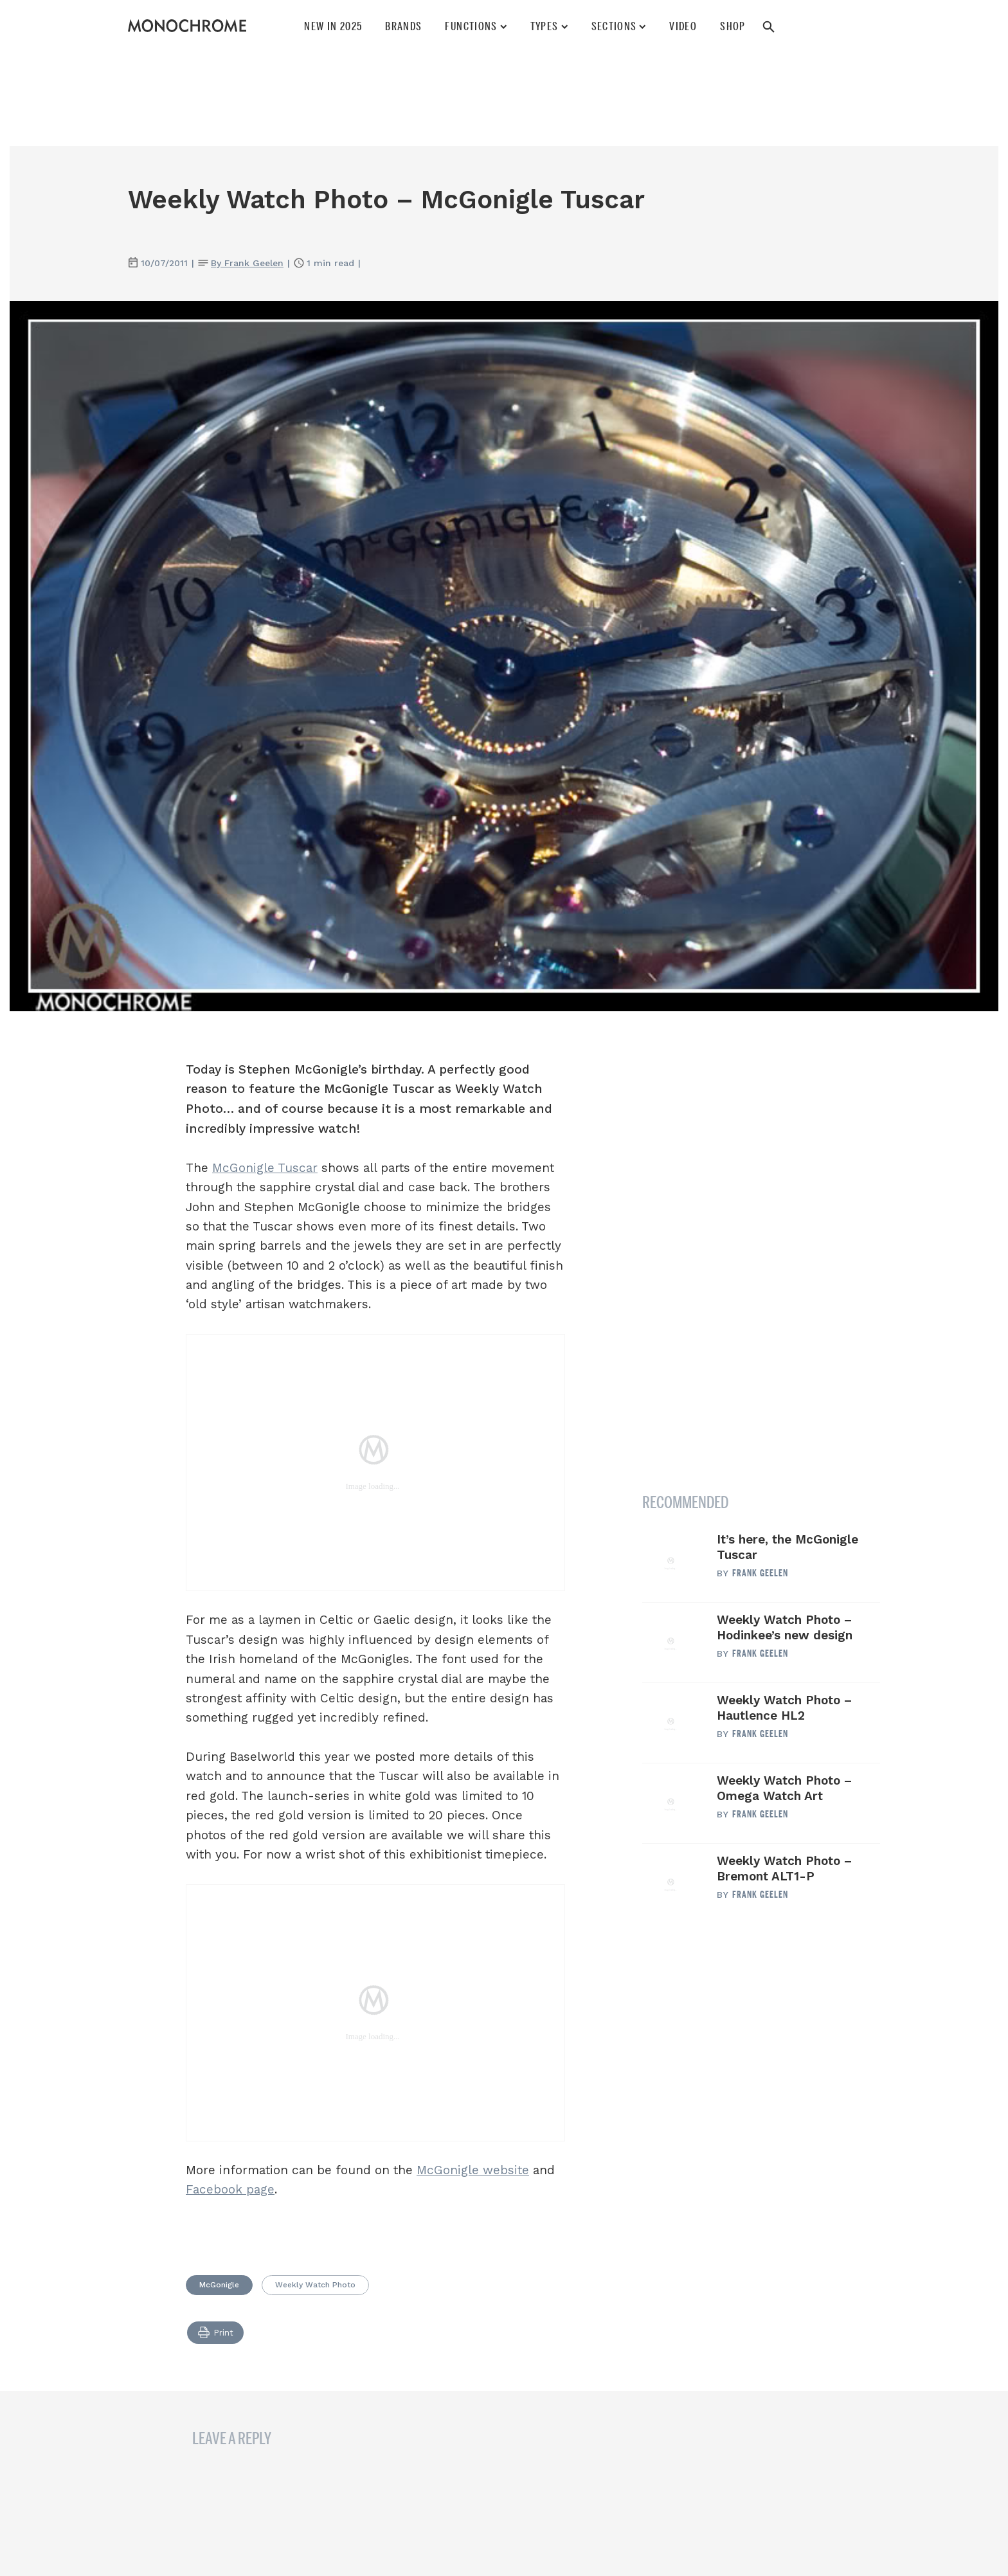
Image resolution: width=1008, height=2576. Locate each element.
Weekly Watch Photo (315, 2284)
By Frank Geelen (247, 263)
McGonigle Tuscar (265, 1167)
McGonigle (219, 2284)
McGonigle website (473, 2170)
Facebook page (230, 2189)
